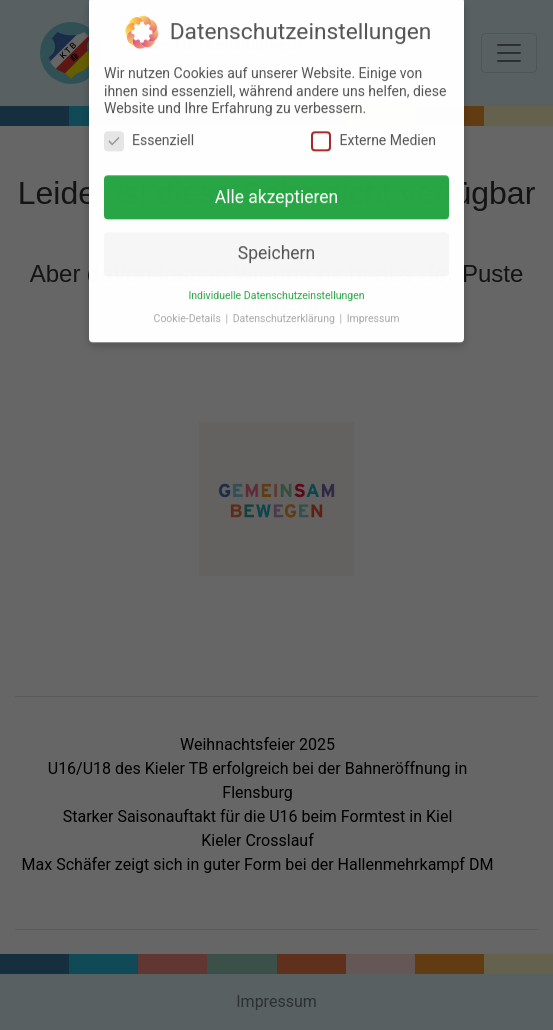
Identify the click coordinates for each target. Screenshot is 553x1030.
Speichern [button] (276, 248)
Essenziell (149, 134)
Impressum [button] (373, 313)
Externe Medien (373, 134)
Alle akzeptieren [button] (277, 191)
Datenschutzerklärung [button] (285, 313)
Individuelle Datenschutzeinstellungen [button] (276, 290)
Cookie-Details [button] (189, 313)
